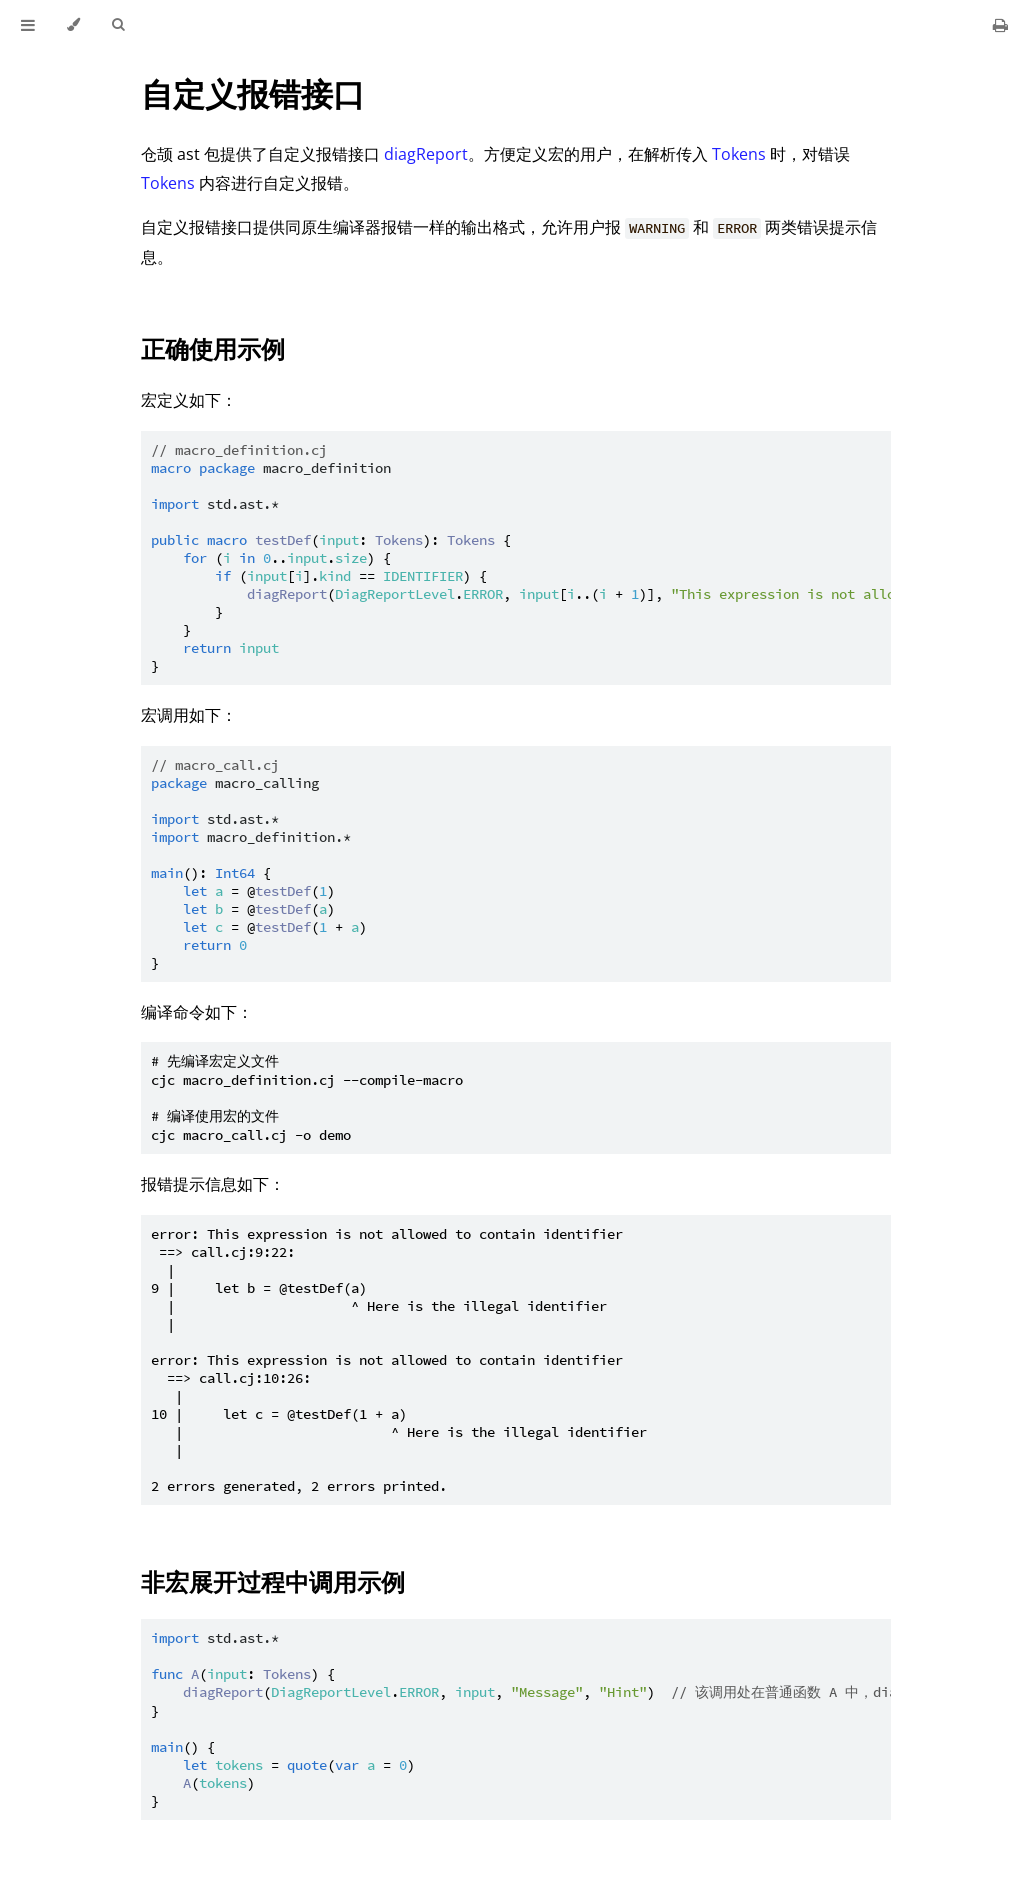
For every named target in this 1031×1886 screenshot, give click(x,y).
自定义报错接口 (253, 93)
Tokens (739, 154)
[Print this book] (1000, 25)
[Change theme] (73, 25)
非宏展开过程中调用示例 (273, 1581)
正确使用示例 (213, 348)
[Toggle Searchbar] (118, 25)
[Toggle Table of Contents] (28, 25)
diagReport (426, 154)
